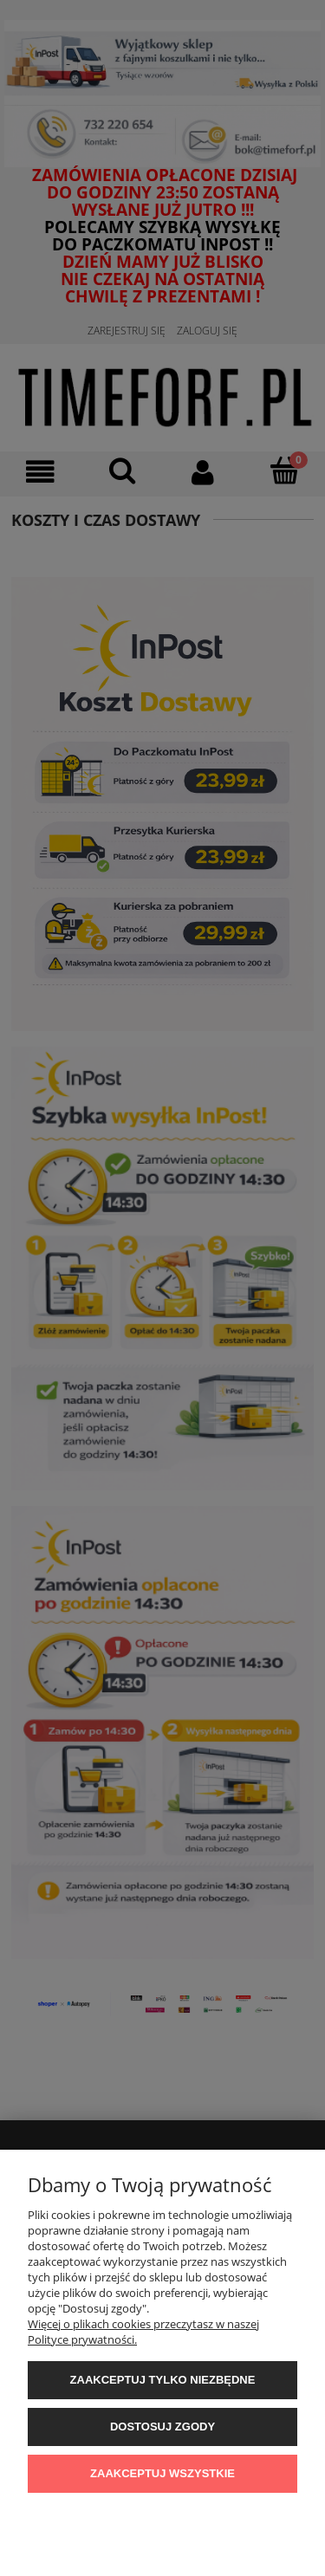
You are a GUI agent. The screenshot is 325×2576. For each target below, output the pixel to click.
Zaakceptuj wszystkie (162, 2473)
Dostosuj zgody (162, 2426)
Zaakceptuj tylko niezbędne (163, 2379)
